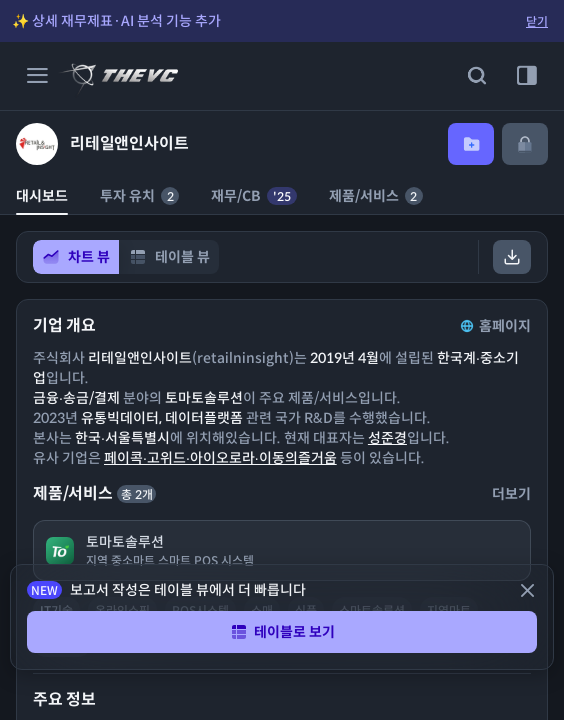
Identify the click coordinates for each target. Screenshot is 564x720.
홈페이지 (494, 326)
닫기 (537, 21)
